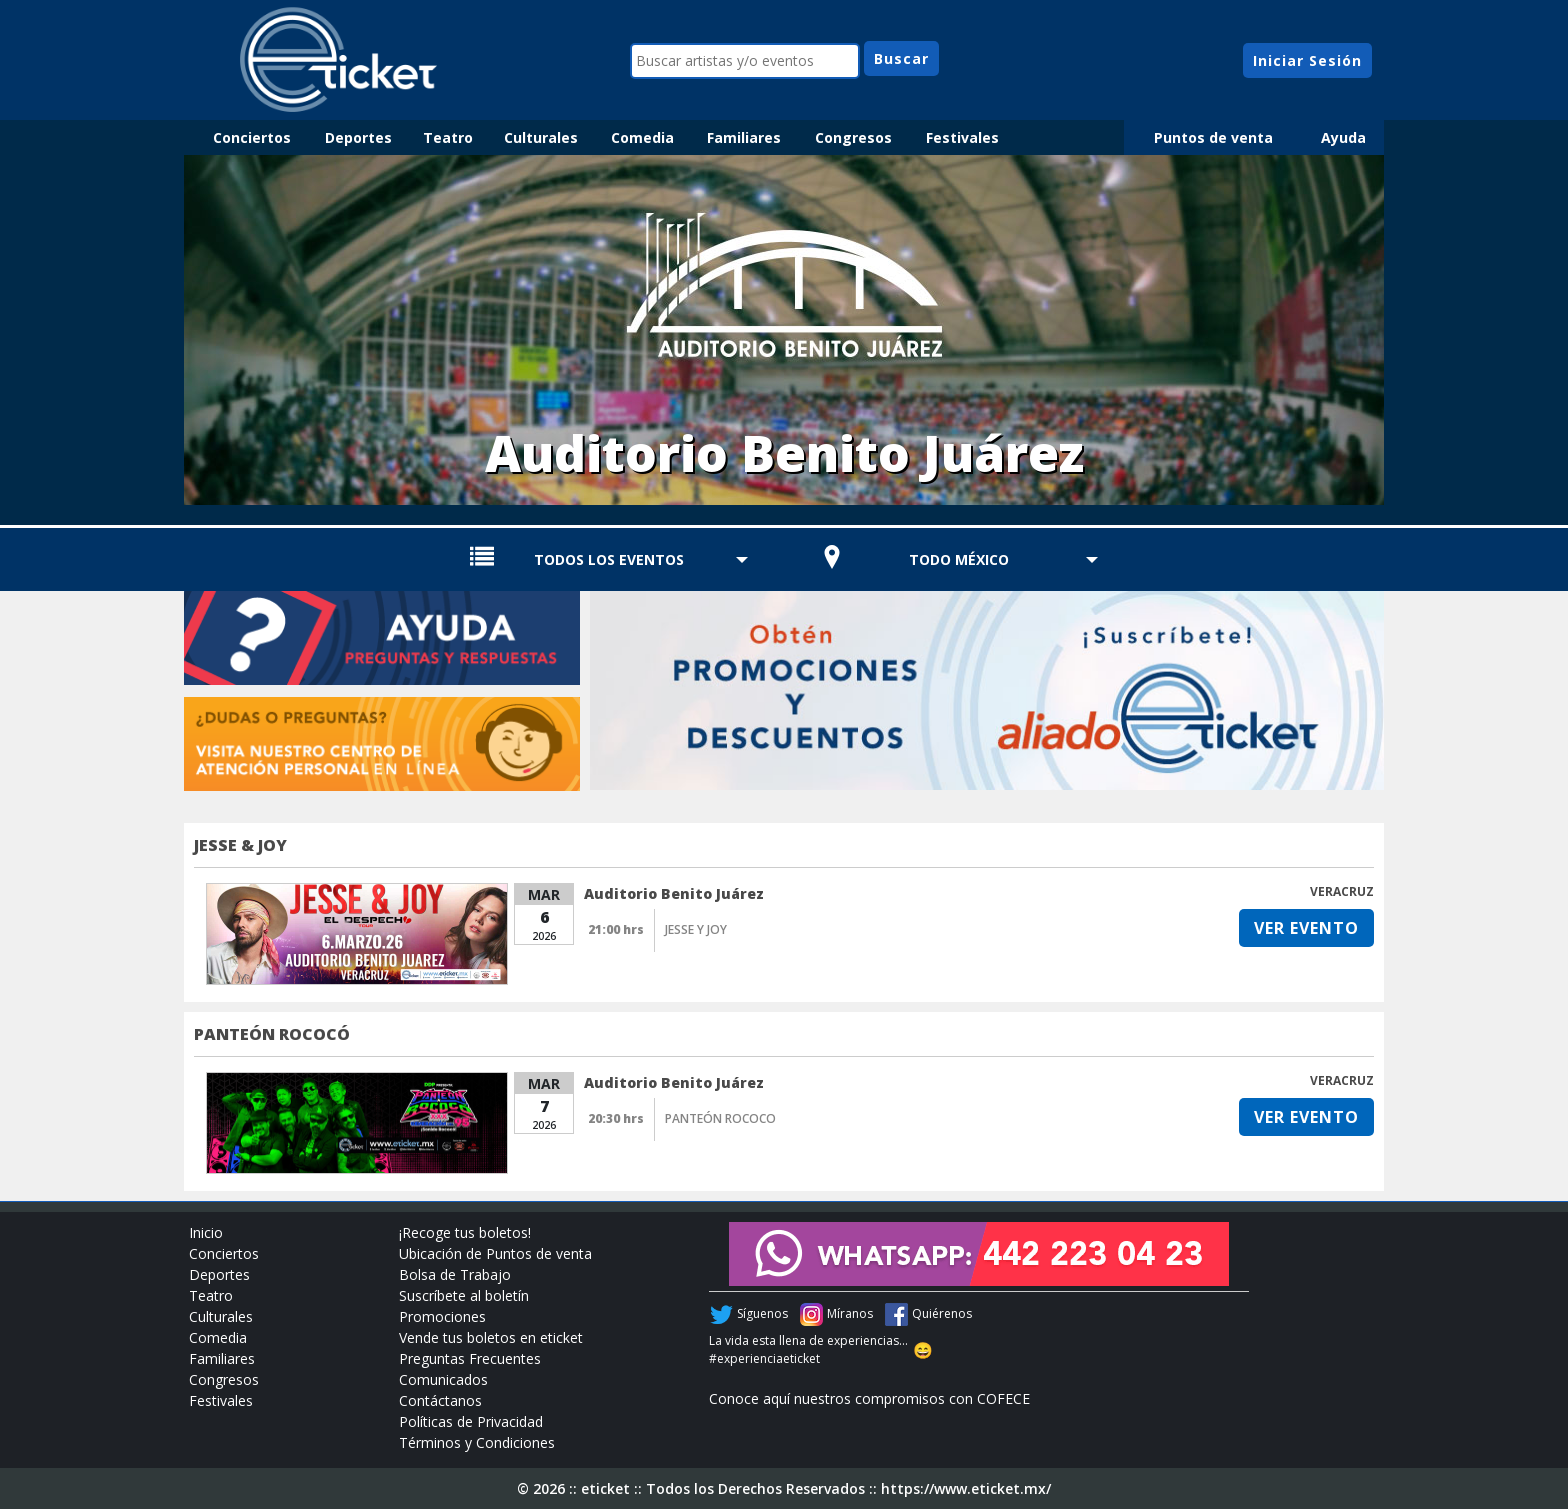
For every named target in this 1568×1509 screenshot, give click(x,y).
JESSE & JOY (240, 845)
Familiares (744, 137)
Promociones (442, 1316)
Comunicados (443, 1379)
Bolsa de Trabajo (455, 1274)
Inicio (206, 1232)
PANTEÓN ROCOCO (720, 1118)
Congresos (853, 137)
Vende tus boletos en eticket (491, 1337)
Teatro (448, 137)
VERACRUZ (1342, 891)
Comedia (642, 137)
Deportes (358, 137)
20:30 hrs (616, 1118)
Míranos (850, 1313)
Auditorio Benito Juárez (674, 893)
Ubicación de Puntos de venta (495, 1253)
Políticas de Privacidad (471, 1421)
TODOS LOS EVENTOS (609, 559)
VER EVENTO (1306, 928)
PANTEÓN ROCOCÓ (272, 1034)
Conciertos (252, 137)
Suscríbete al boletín (464, 1295)
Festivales (962, 137)
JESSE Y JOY (696, 929)
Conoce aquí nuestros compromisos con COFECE (869, 1398)
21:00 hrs (616, 929)
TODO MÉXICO (959, 559)
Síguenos (762, 1313)
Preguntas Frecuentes (470, 1358)
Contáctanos (440, 1400)
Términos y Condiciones (477, 1442)
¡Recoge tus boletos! (465, 1232)
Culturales (541, 137)
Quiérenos (942, 1313)
